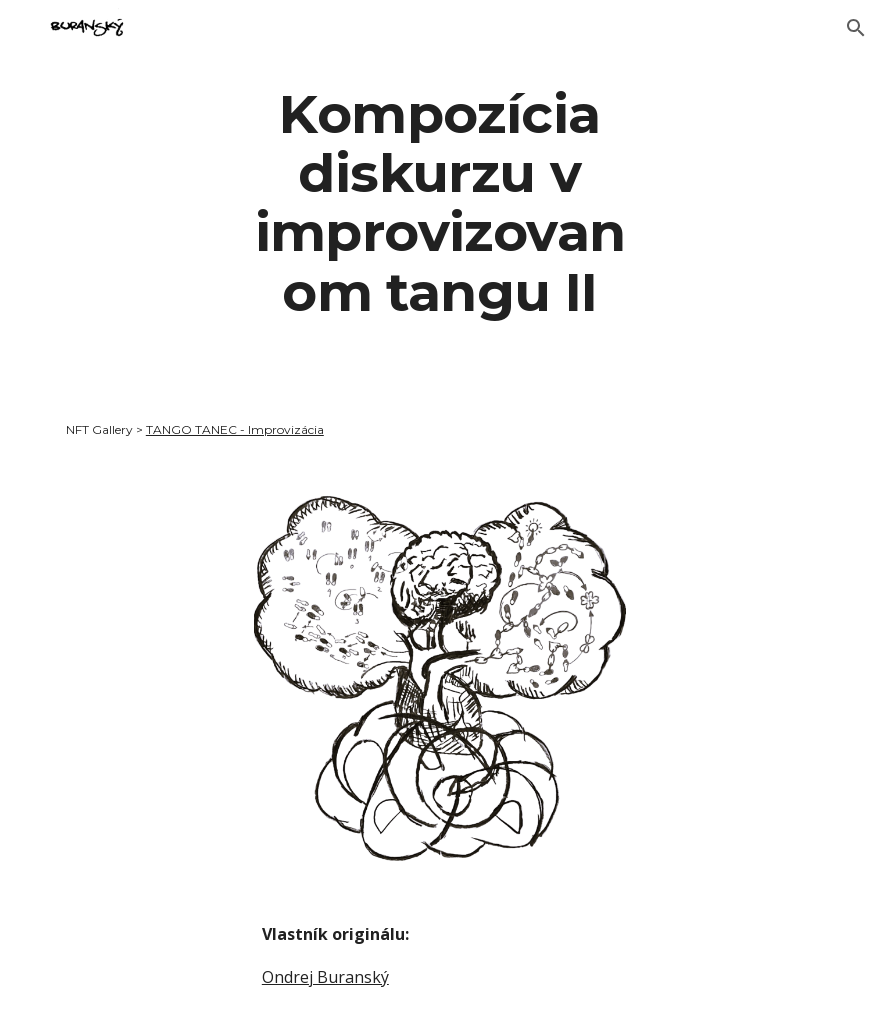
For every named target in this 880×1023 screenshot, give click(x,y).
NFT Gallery (99, 429)
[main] (439, 202)
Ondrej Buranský (325, 977)
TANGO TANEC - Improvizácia (235, 429)
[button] (856, 28)
